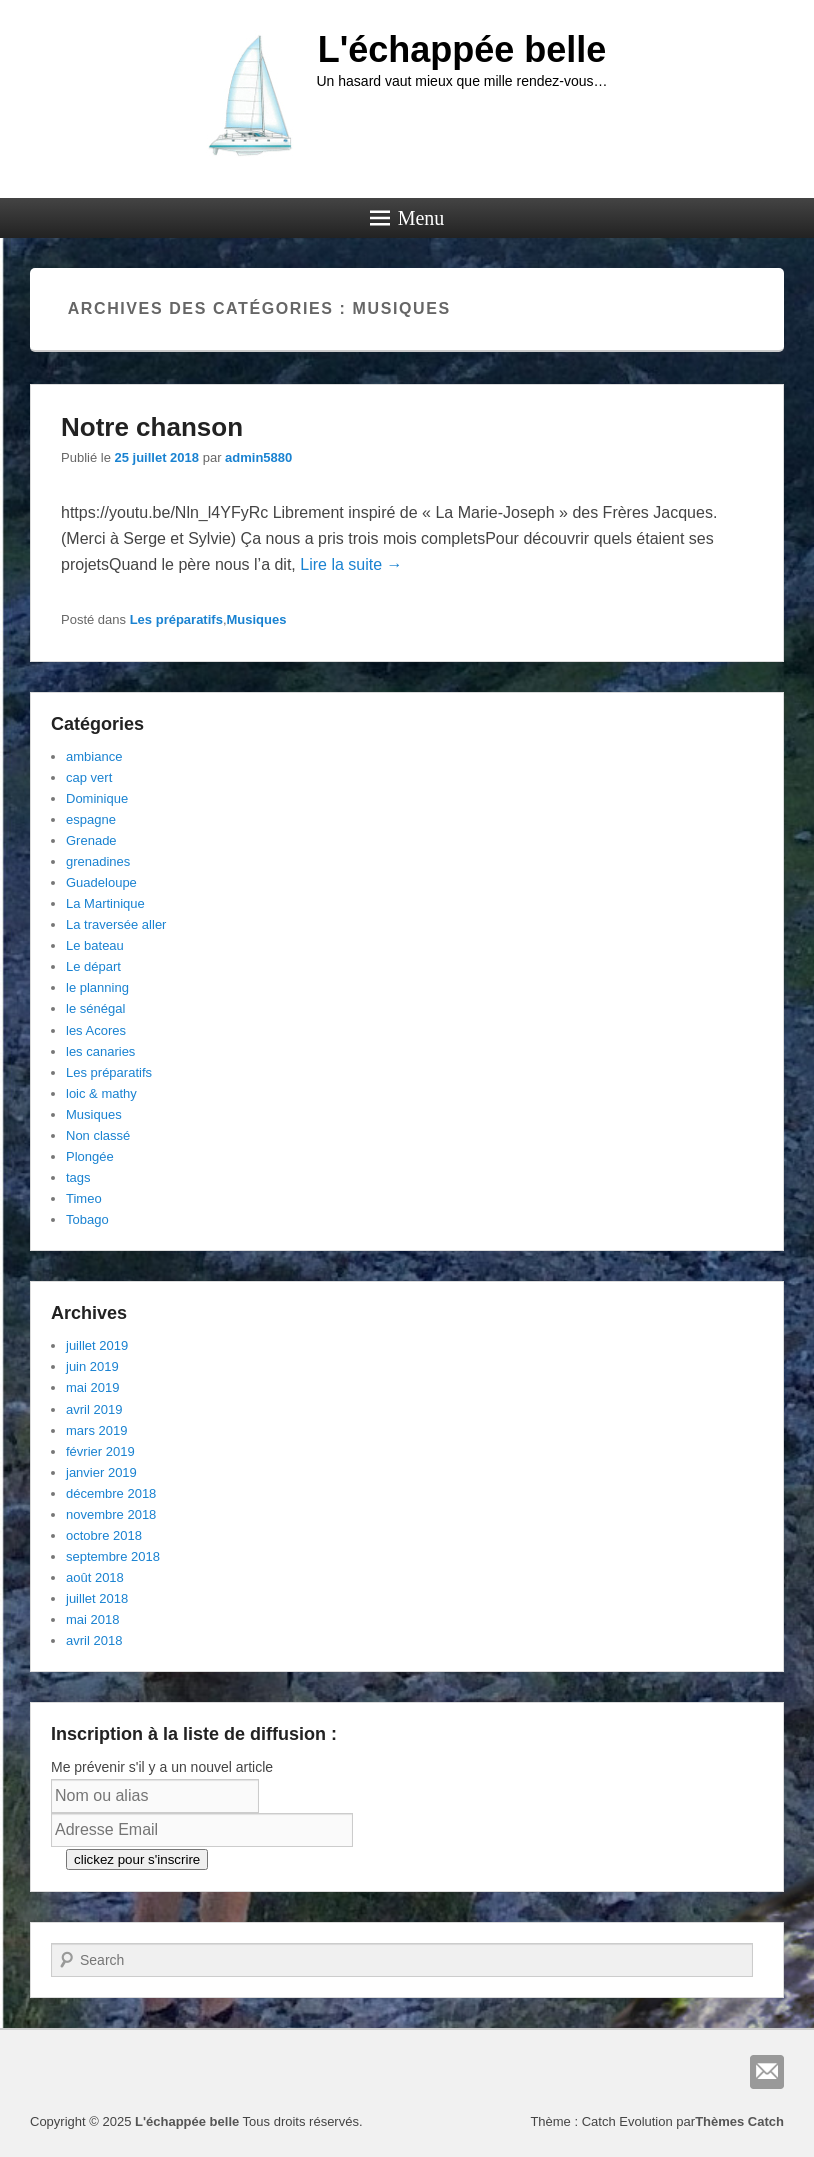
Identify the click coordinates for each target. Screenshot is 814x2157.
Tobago (87, 1219)
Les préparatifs (176, 619)
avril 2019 (94, 1409)
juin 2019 (92, 1366)
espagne (91, 819)
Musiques (257, 619)
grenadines (98, 861)
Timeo (84, 1198)
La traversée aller (116, 924)
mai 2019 (92, 1387)
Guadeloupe (101, 882)
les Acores (96, 1030)
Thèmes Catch (739, 2121)
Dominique (97, 798)
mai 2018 (92, 1619)
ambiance (94, 756)
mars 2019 (96, 1430)
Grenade (91, 840)
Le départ (93, 966)
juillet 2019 (97, 1345)
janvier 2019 (101, 1472)
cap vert (89, 777)
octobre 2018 (104, 1535)
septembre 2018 (113, 1556)
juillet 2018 (97, 1598)
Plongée (90, 1156)
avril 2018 (94, 1640)
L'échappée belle (462, 49)
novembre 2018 (111, 1514)
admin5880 (258, 457)
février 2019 (100, 1451)
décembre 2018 (111, 1493)
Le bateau (95, 945)
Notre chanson (152, 427)
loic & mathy (101, 1093)
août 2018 (95, 1577)
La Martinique (105, 903)
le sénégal (95, 1008)
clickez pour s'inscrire (137, 1859)
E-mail (767, 2072)
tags (78, 1177)
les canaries (100, 1051)
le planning (97, 987)
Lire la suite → (351, 564)
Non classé (98, 1135)
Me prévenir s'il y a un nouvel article (162, 1767)
